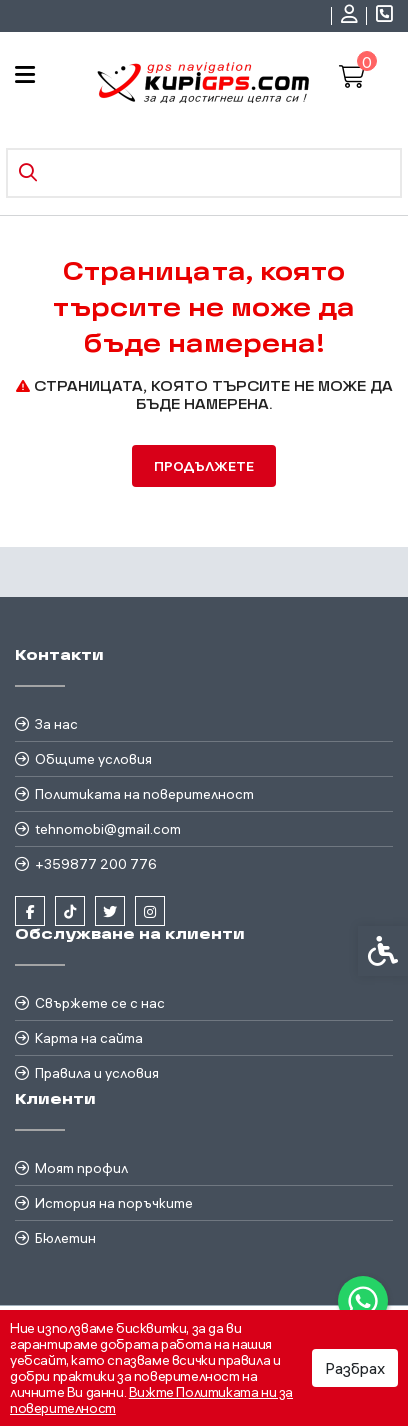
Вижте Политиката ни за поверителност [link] (151, 1400)
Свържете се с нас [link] (100, 1003)
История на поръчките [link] (114, 1203)
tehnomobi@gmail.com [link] (108, 829)
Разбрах (355, 1368)
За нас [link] (56, 724)
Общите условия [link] (93, 759)
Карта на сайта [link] (89, 1038)
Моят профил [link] (81, 1168)
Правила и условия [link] (97, 1073)
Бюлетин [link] (65, 1238)
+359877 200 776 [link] (96, 864)
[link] (363, 1301)
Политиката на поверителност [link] (144, 794)
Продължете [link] (204, 466)
